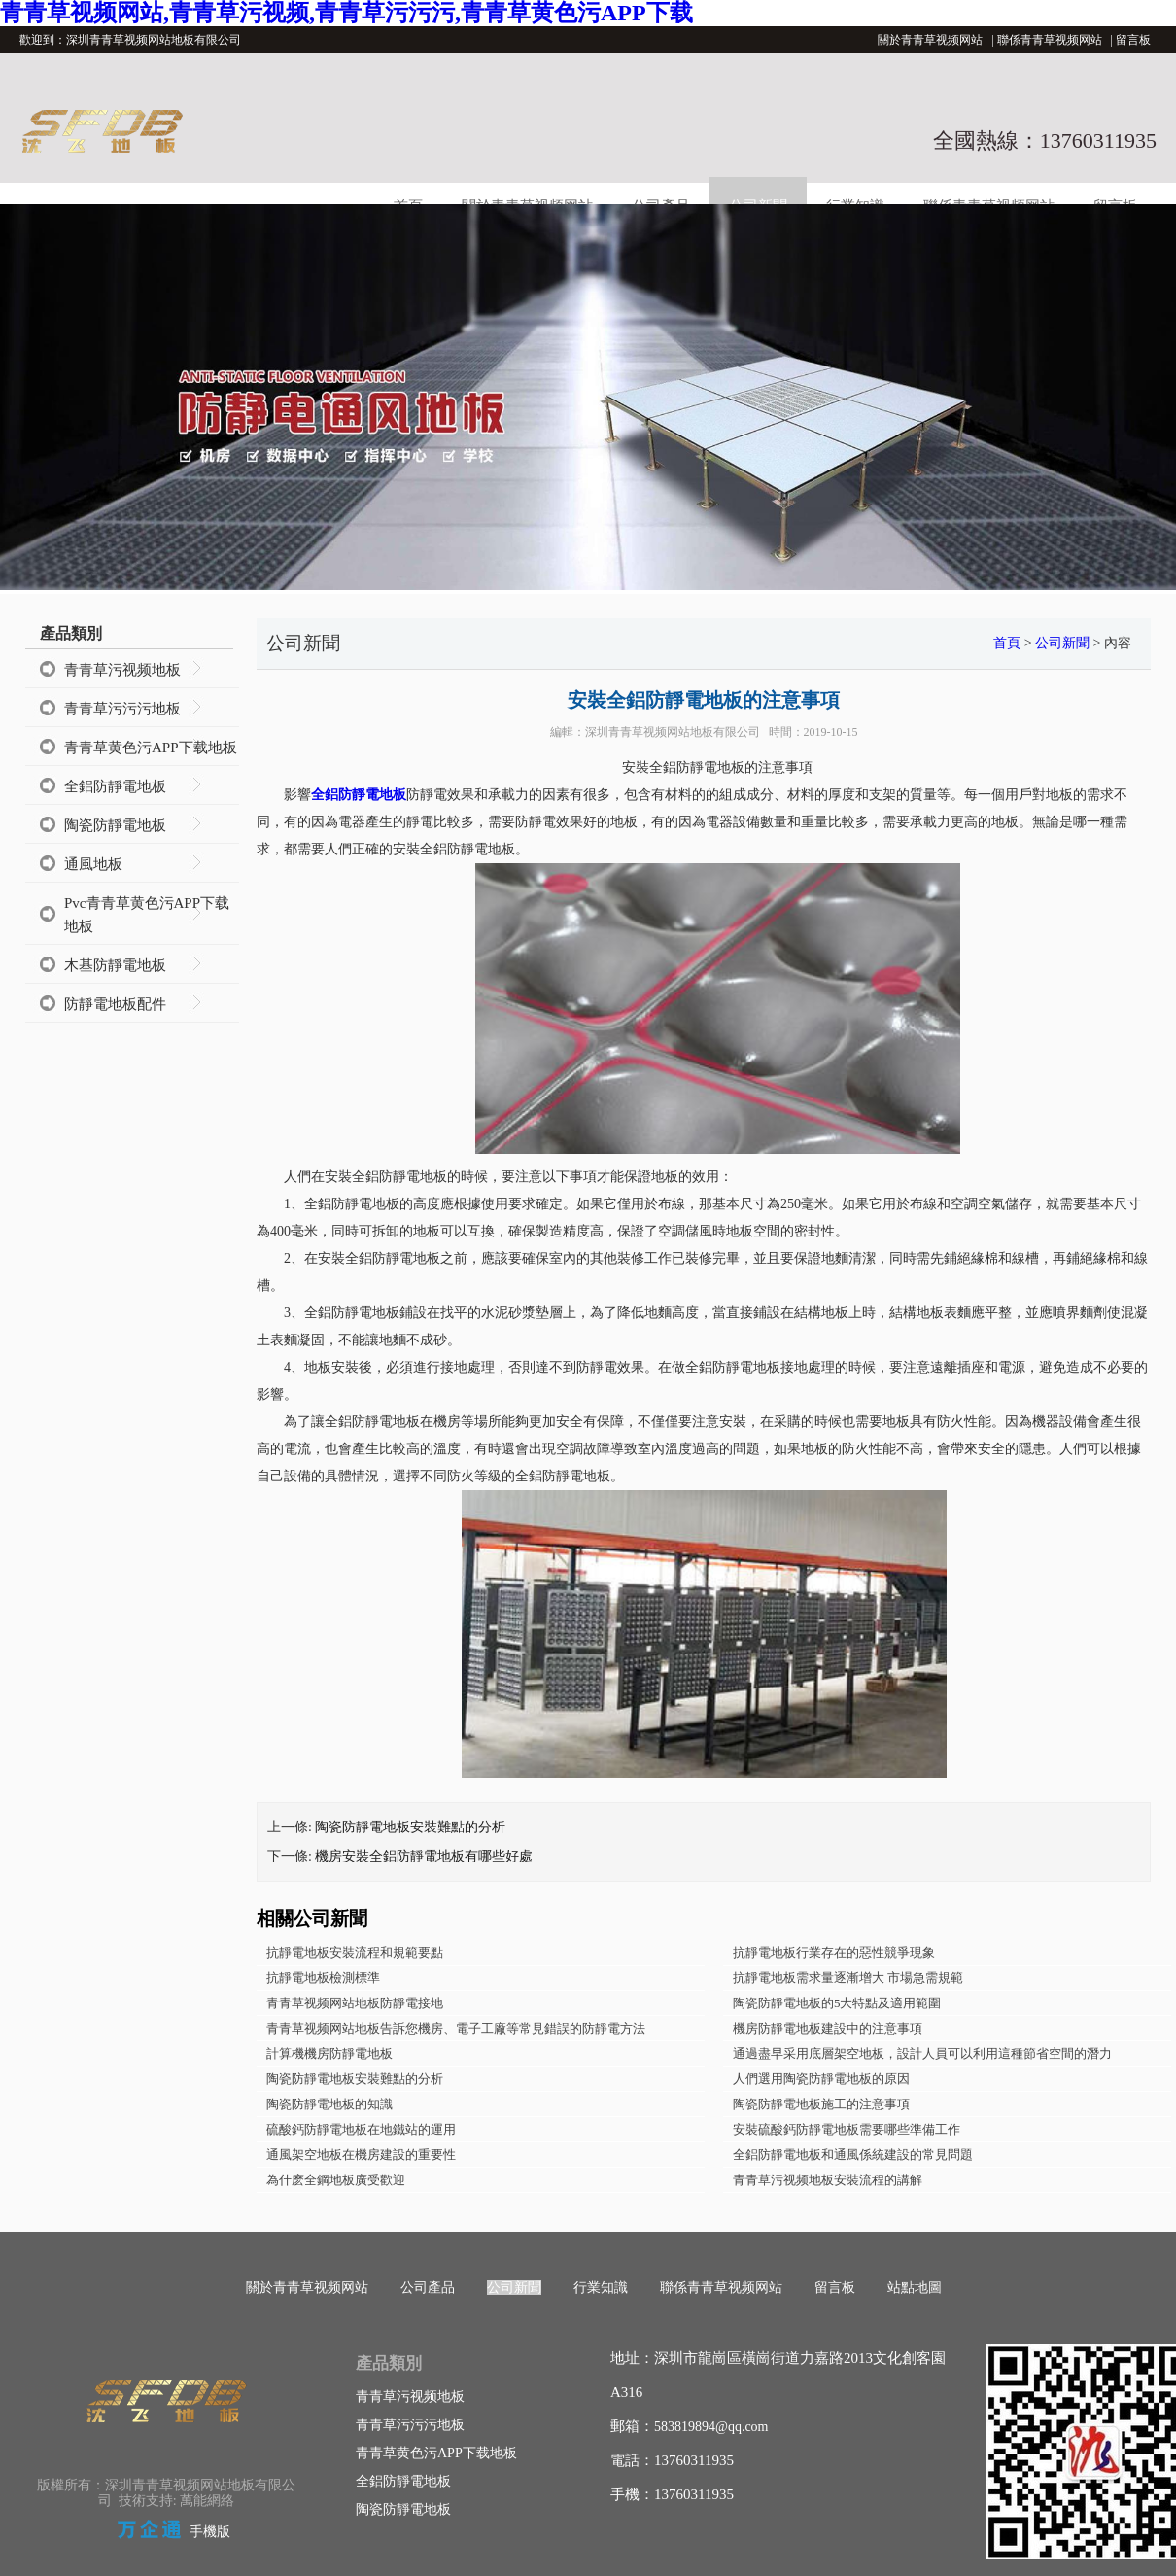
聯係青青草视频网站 (1049, 40)
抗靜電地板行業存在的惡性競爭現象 (834, 1952)
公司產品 (427, 2287)
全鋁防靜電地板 (115, 786)
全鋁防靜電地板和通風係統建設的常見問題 (853, 2154)
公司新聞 (1062, 643)
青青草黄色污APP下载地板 (150, 747)
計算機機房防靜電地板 (329, 2053)
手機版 (210, 2531)
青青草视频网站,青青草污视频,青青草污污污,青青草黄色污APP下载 (346, 12)
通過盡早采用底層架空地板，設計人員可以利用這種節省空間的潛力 (922, 2053)
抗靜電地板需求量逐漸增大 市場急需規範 (848, 1977)
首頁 (1006, 643)
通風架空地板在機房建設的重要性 (361, 2154)
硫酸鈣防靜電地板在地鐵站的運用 (361, 2129)
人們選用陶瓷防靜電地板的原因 (821, 2078)
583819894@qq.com (711, 2426)
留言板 (1133, 40)
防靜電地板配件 (115, 1004)
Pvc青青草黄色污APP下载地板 (146, 914)
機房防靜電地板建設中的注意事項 (827, 2028)
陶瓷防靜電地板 (115, 825)
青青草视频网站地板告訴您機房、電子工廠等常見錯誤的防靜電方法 (455, 2028)
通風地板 (93, 864)
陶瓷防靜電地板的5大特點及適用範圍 (837, 2003)
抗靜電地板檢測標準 (323, 1977)
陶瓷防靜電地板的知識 (329, 2104)
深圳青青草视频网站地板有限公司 (672, 732)
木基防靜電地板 (115, 965)
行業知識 (600, 2287)
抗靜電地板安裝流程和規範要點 (354, 1952)
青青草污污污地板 (122, 708)
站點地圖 (914, 2287)
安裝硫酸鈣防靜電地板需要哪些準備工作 (846, 2129)
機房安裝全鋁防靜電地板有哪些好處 (424, 1856)
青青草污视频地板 (122, 670)
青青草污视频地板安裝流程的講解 (827, 2180)
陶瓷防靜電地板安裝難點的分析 (410, 1827)
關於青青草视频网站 (930, 40)
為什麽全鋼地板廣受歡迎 (335, 2180)
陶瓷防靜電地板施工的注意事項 (821, 2104)
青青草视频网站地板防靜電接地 (354, 2003)
